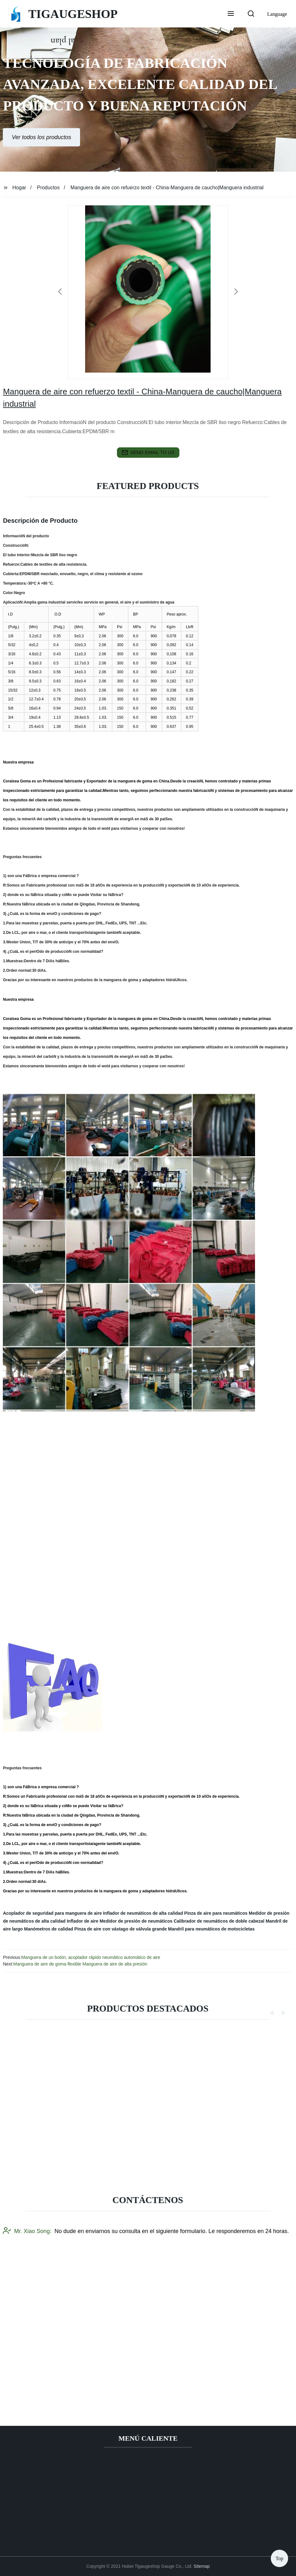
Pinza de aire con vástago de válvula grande (120, 1928)
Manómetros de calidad (48, 1928)
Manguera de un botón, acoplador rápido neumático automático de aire (90, 1957)
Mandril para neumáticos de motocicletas (211, 1928)
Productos (48, 187)
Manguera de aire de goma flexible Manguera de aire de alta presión (80, 1963)
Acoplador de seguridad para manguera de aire (52, 1913)
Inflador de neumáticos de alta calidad (143, 1913)
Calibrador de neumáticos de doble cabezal (219, 1921)
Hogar (19, 187)
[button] (230, 14)
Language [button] (277, 14)
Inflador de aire (82, 1921)
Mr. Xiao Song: (27, 2355)
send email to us (148, 452)
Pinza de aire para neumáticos (215, 1913)
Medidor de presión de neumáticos (136, 1921)
